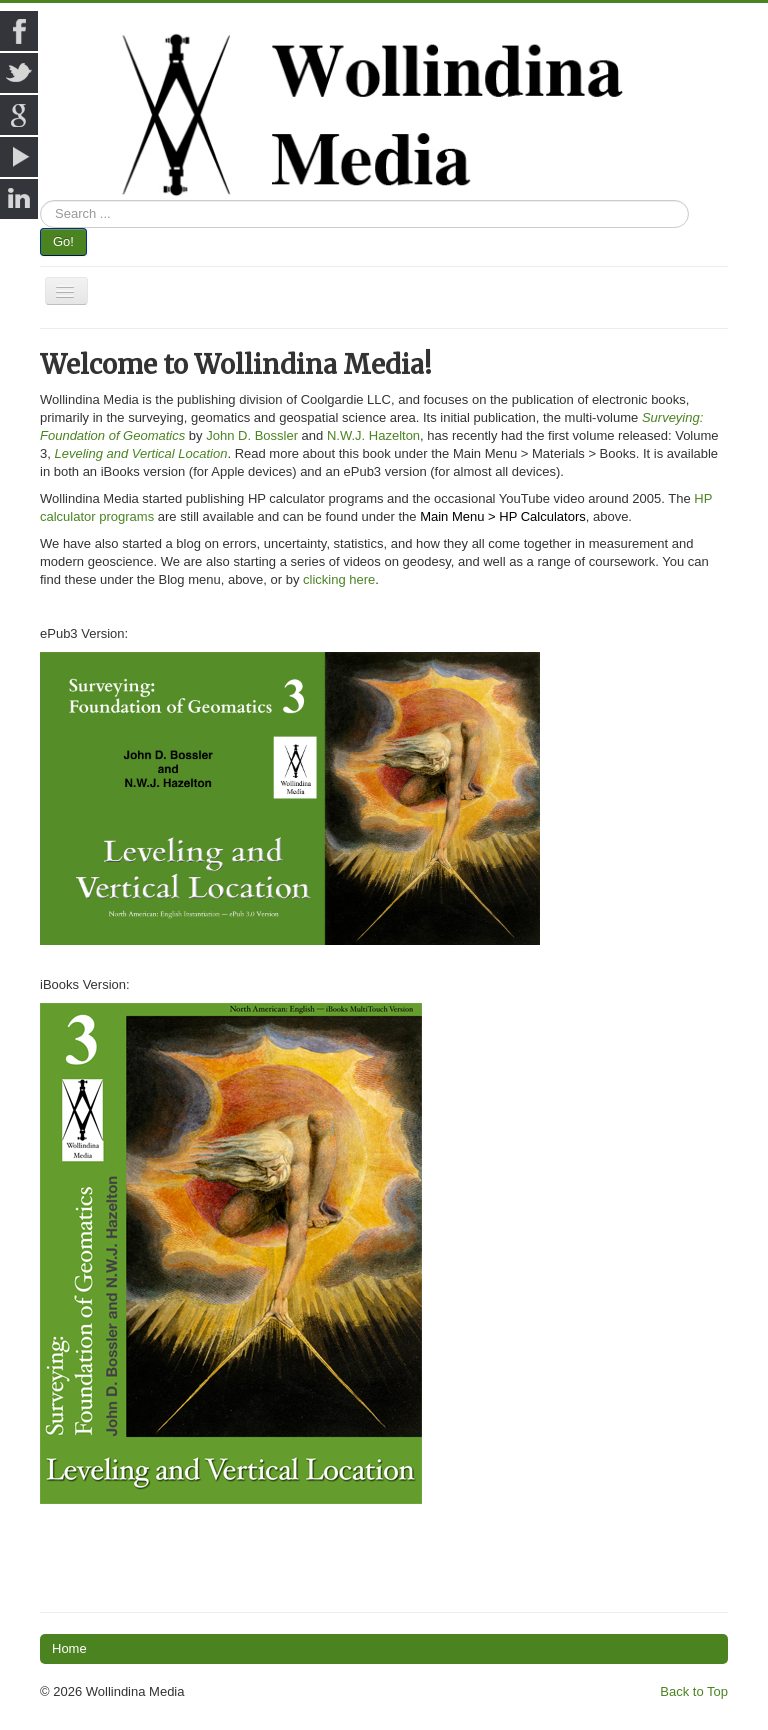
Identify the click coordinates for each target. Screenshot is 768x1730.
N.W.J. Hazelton (373, 435)
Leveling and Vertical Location (140, 453)
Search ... (40, 200)
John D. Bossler (252, 435)
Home (69, 1648)
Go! (63, 241)
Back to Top (694, 1691)
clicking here (339, 579)
